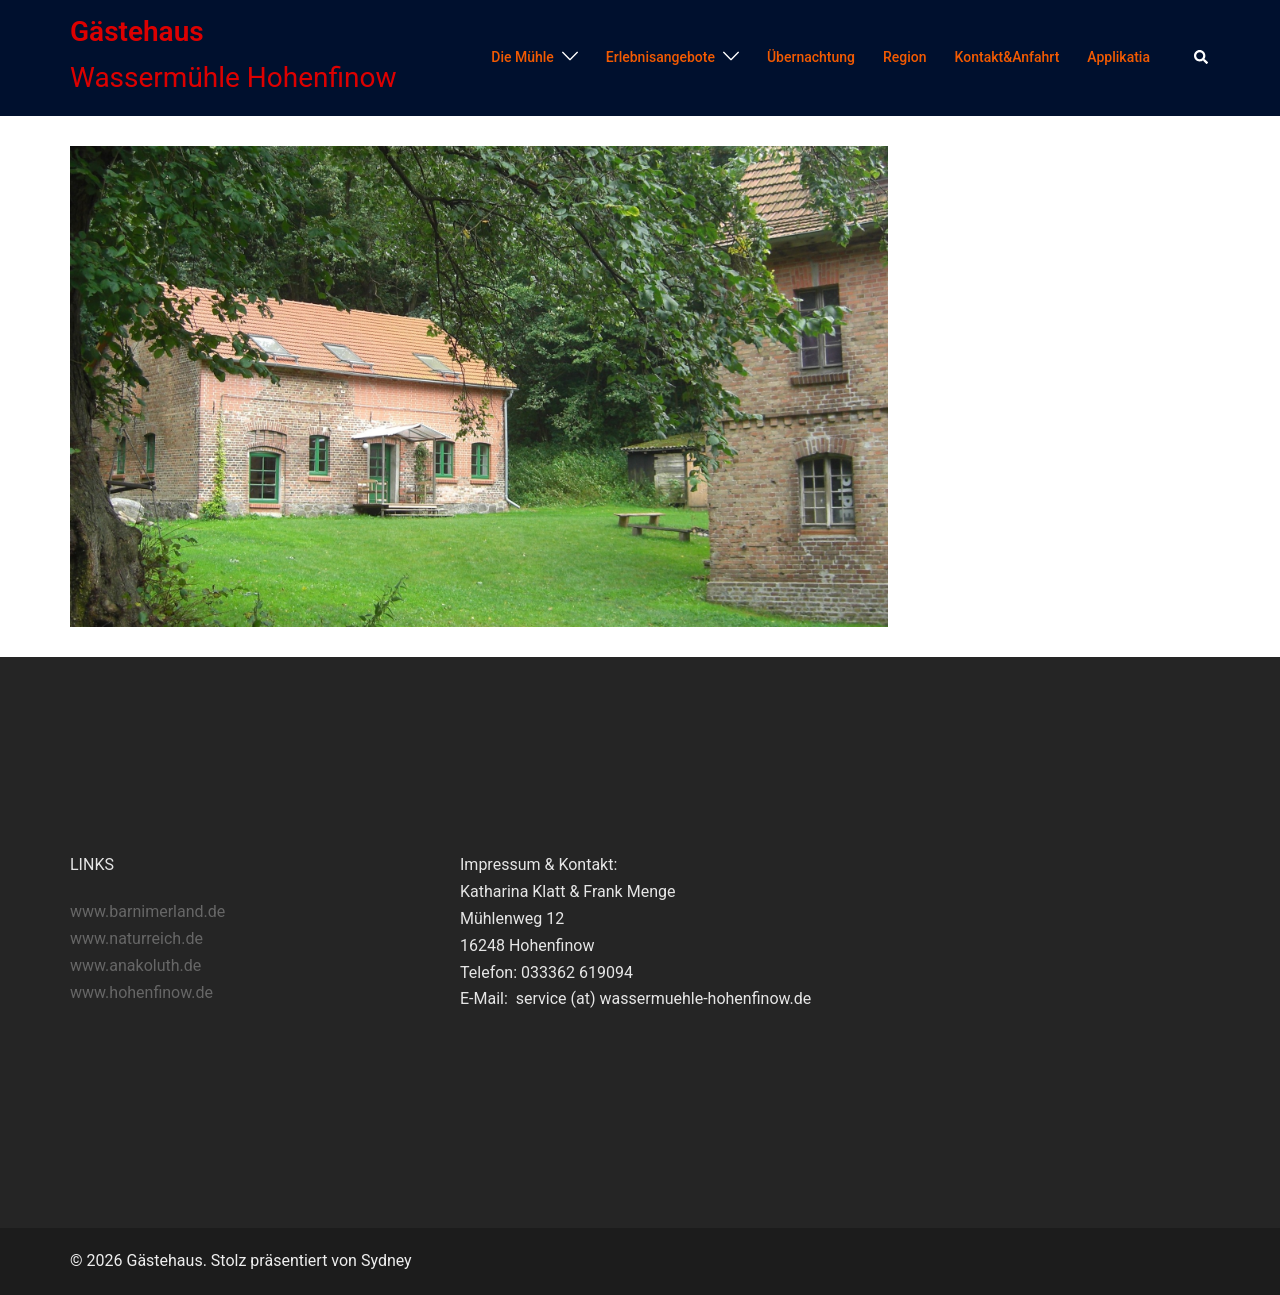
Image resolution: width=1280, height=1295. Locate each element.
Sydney (386, 1260)
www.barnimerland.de (147, 911)
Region (905, 57)
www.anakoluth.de (135, 965)
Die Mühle (522, 57)
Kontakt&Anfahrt (1007, 57)
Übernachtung (811, 57)
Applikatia (1118, 57)
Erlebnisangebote (660, 57)
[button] (1202, 58)
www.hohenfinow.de (141, 992)
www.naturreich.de (136, 938)
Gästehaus (137, 31)
